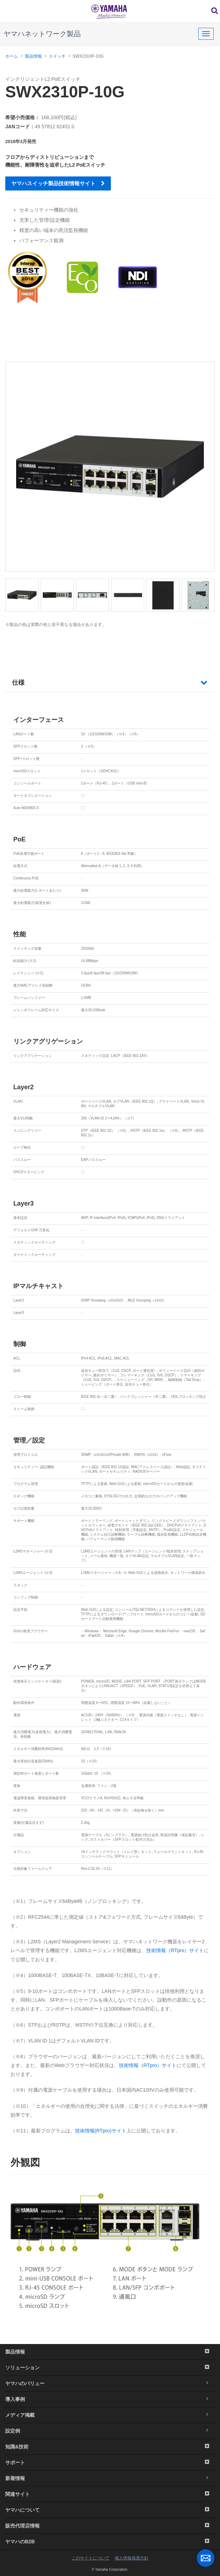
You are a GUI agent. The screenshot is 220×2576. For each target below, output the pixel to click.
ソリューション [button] (110, 2367)
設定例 (110, 2431)
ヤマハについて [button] (110, 2510)
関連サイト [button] (110, 2494)
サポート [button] (110, 2462)
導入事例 (110, 2399)
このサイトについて (90, 2558)
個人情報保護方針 (131, 2558)
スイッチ (57, 56)
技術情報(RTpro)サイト (100, 2130)
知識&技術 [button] (110, 2446)
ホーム (11, 56)
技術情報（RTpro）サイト (175, 1950)
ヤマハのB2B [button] (110, 2541)
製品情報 (33, 56)
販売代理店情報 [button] (110, 2525)
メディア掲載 (110, 2415)
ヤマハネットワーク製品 (42, 34)
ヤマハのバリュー (110, 2383)
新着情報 (110, 2478)
